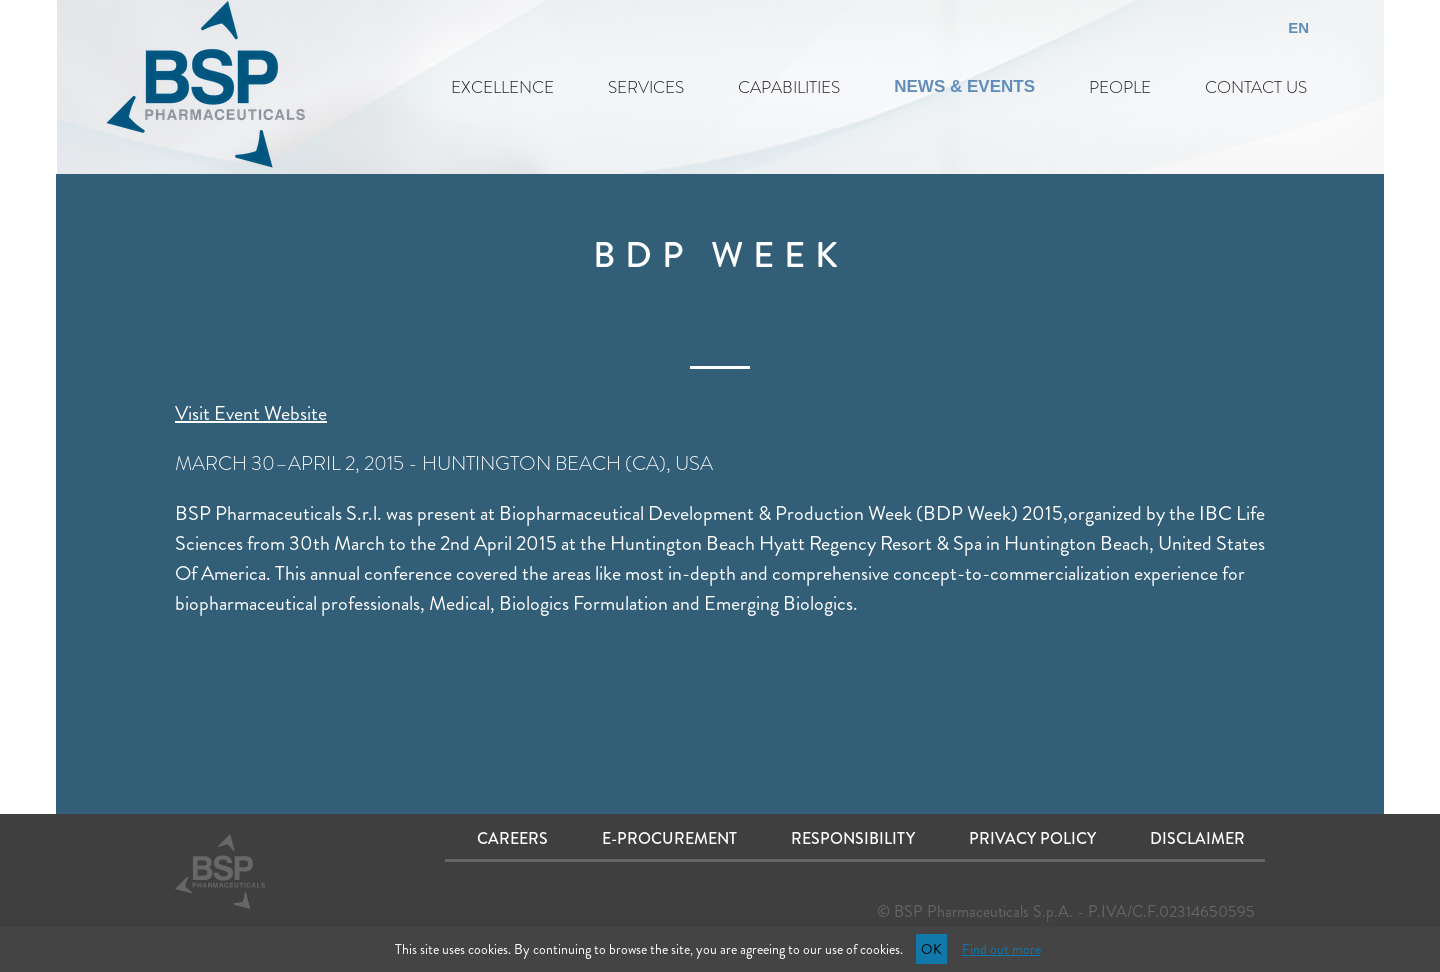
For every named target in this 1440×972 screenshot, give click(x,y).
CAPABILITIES (789, 87)
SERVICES (646, 87)
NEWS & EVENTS (964, 86)
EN (1298, 27)
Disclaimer (1197, 838)
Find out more (1001, 949)
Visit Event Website (251, 413)
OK (931, 949)
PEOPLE (1120, 87)
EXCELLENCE (502, 87)
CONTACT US (1256, 87)
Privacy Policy (1032, 838)
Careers (512, 838)
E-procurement (669, 838)
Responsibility (853, 838)
